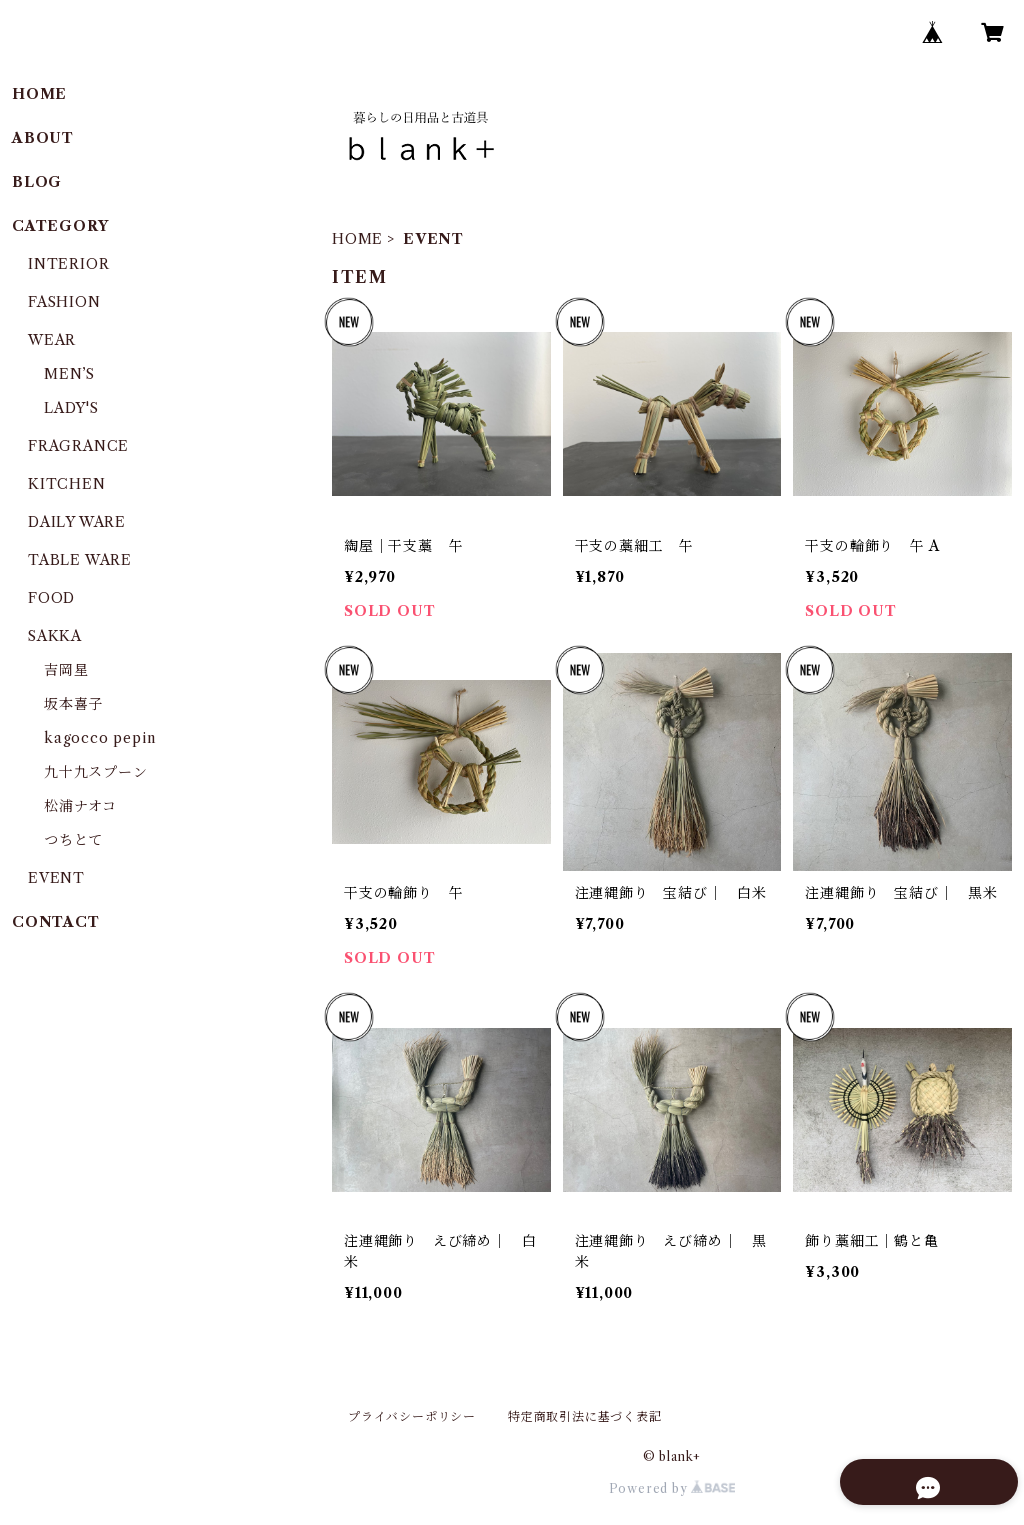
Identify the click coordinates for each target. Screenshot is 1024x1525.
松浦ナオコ (80, 806)
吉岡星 (66, 670)
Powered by (672, 1488)
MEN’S (69, 374)
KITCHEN (67, 484)
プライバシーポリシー (412, 1416)
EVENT (56, 878)
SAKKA (55, 636)
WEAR (52, 340)
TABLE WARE (80, 560)
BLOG (37, 182)
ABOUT (43, 138)
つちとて (73, 840)
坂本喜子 (73, 704)
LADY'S (71, 408)
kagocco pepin (99, 738)
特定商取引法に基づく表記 (585, 1416)
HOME (357, 239)
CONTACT (56, 922)
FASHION (64, 302)
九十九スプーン (96, 772)
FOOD (51, 598)
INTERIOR (68, 264)
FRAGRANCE (78, 446)
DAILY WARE (77, 522)
